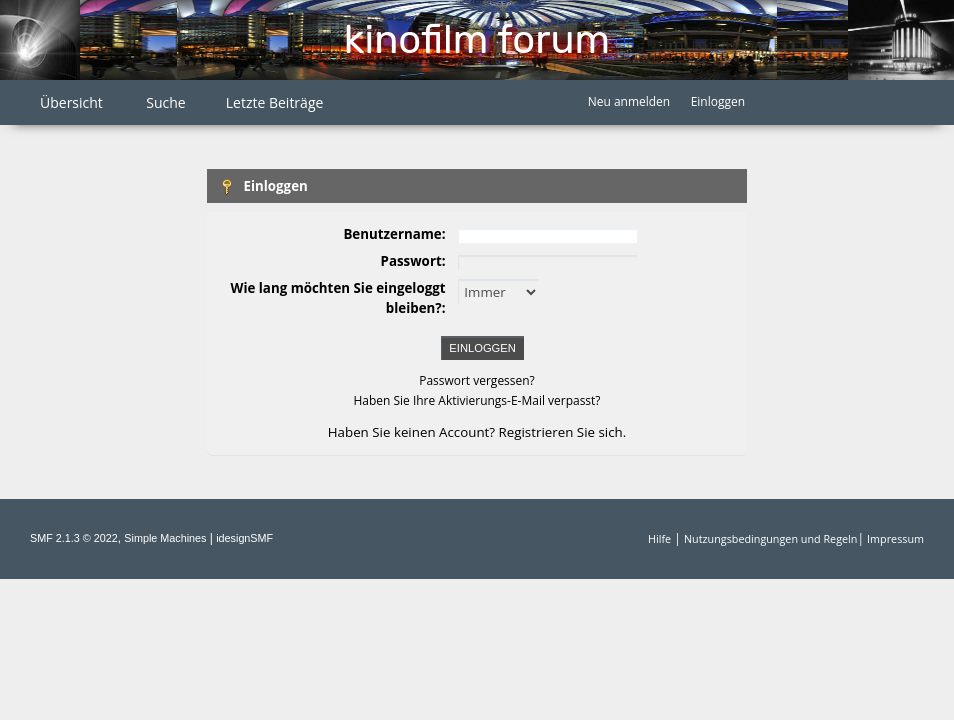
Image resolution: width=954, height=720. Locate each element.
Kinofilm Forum (477, 39)
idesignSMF (244, 538)
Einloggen (718, 101)
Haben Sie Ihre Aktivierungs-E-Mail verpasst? (476, 400)
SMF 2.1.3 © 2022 (74, 538)
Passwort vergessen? (477, 380)
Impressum (895, 538)
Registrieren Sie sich (561, 432)
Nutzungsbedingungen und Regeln (770, 538)
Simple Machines (165, 538)
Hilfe (659, 538)
